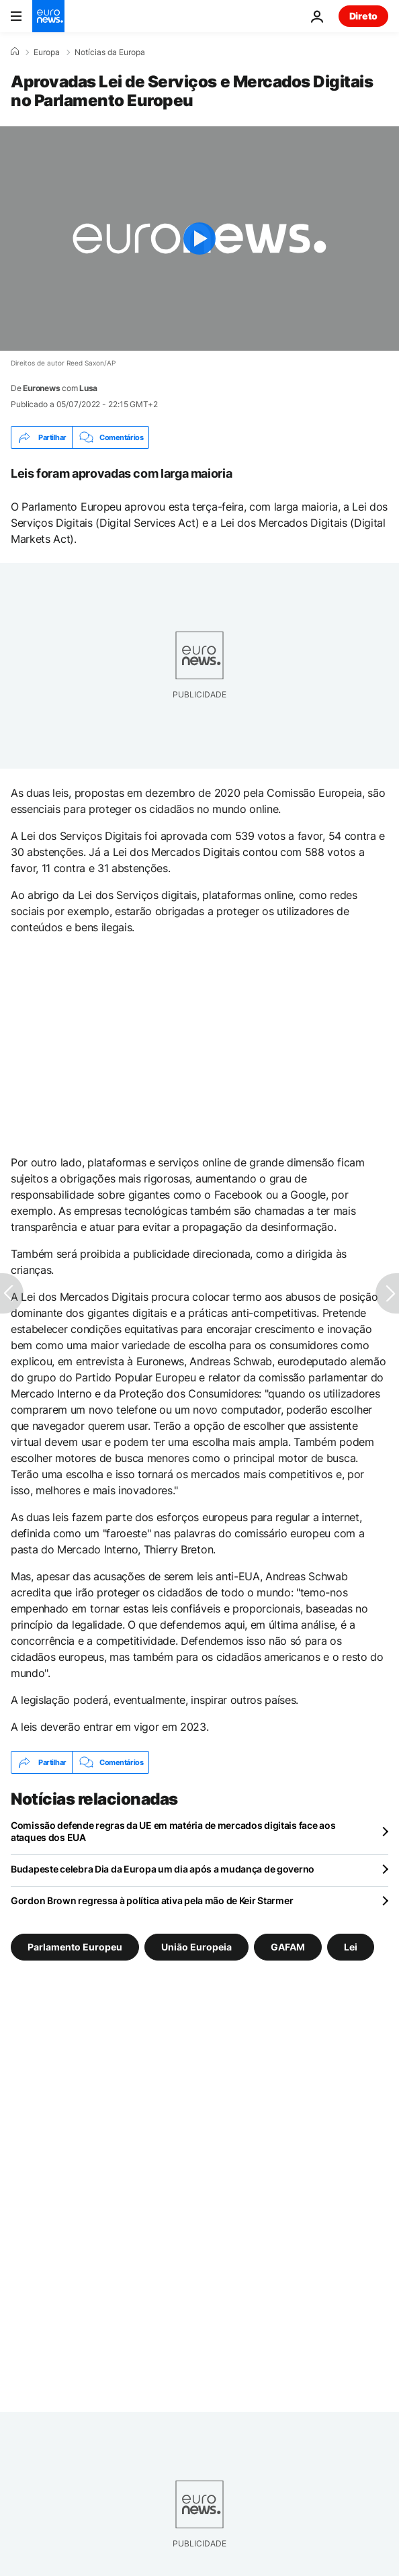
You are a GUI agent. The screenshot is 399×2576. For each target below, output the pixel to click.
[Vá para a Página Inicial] (48, 16)
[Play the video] (199, 238)
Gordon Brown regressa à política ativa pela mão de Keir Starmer (152, 1900)
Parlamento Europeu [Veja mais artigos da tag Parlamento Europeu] (75, 1946)
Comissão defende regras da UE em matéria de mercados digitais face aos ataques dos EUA (173, 1831)
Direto (363, 16)
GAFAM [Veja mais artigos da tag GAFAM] (288, 1946)
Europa (47, 52)
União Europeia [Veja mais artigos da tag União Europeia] (196, 1946)
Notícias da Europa (110, 52)
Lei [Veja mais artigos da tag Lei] (350, 1946)
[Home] (15, 51)
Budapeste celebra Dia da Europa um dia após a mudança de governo (162, 1869)
